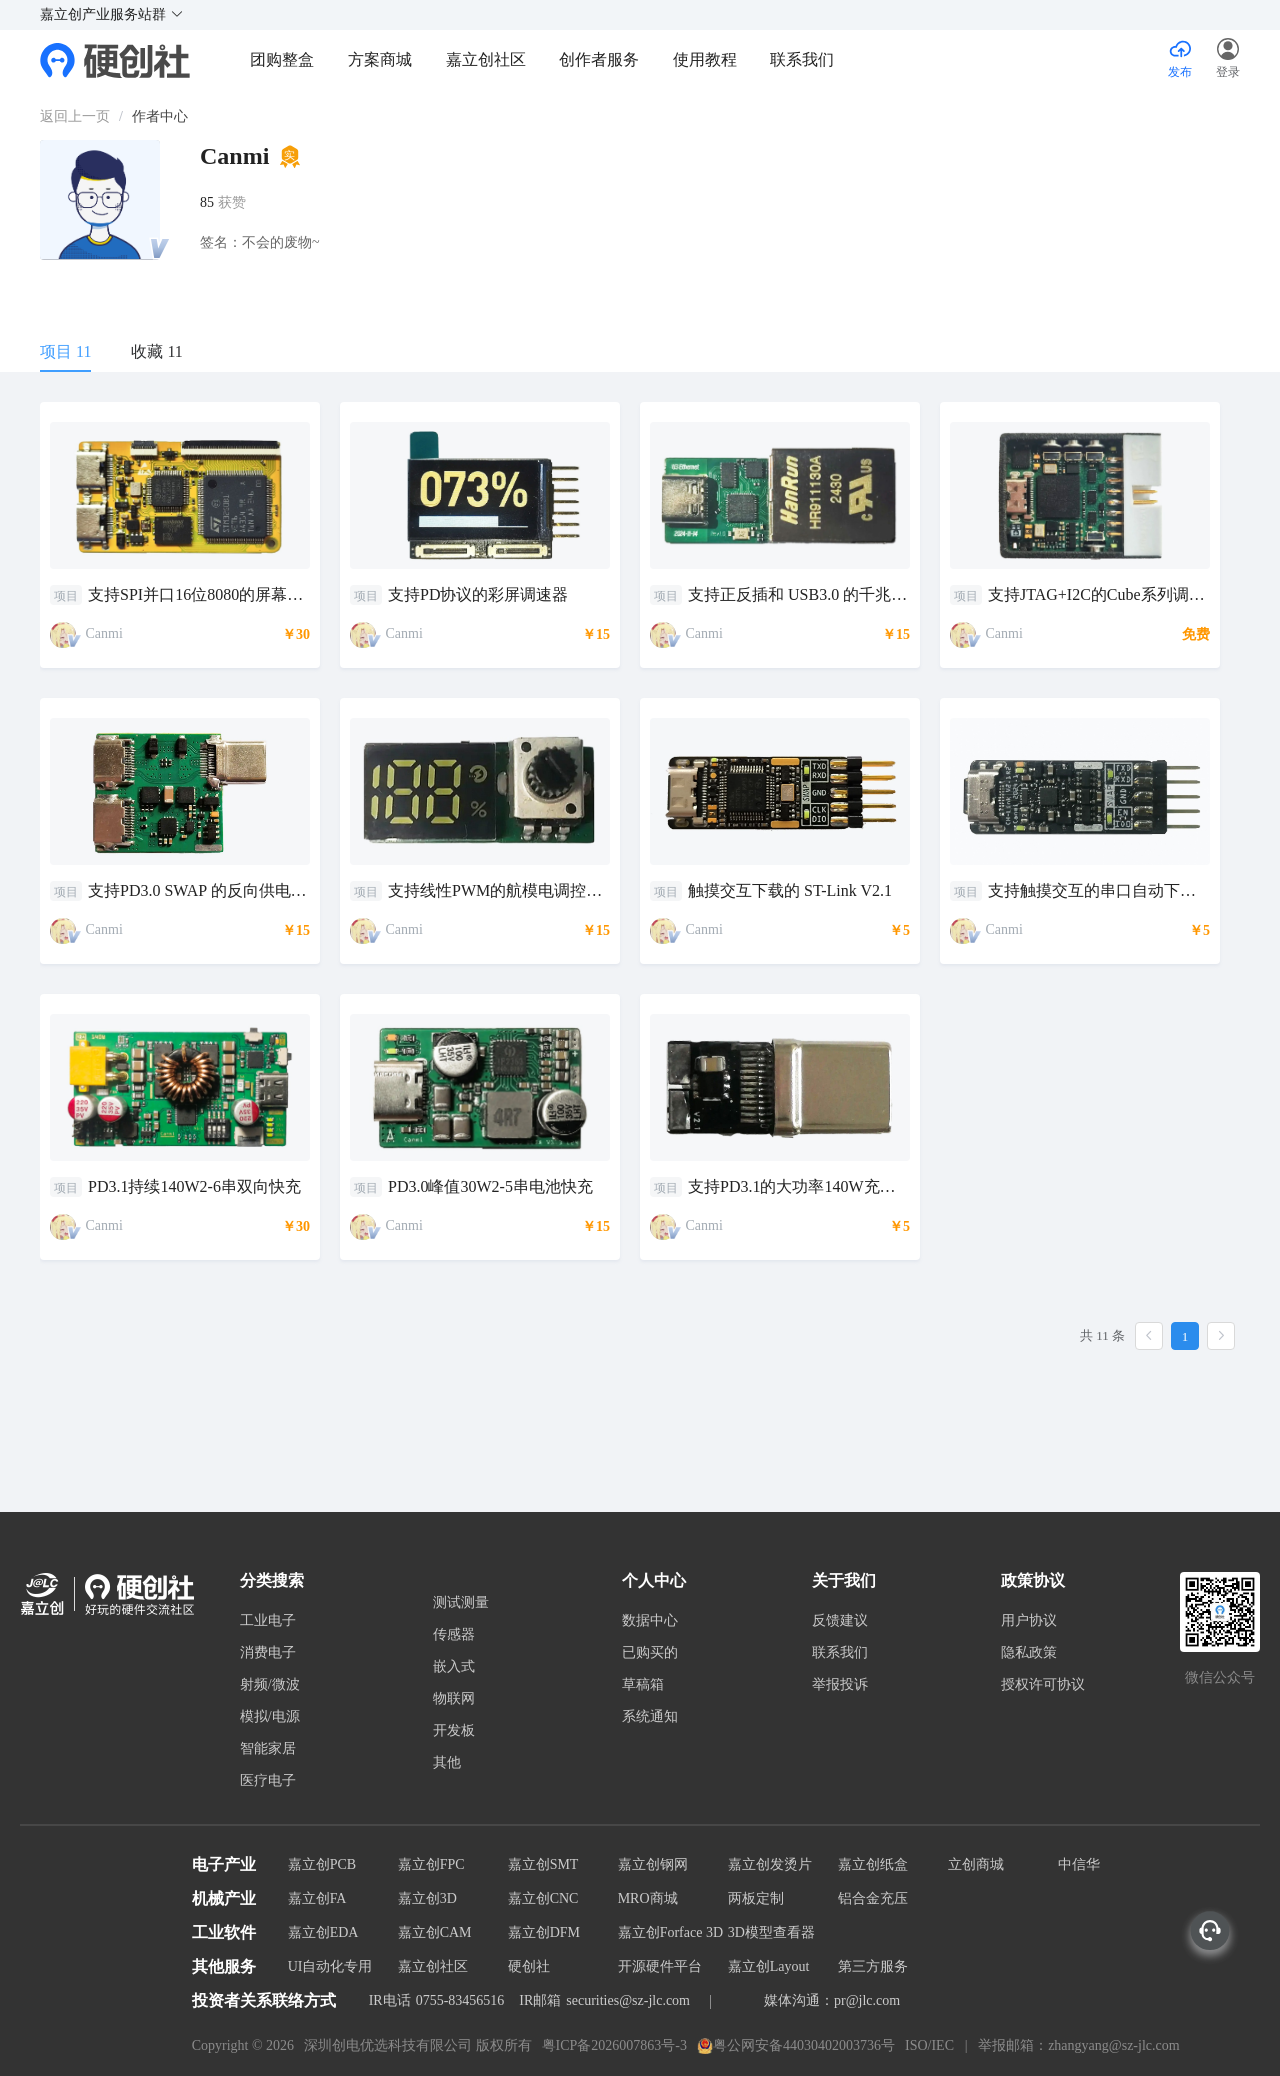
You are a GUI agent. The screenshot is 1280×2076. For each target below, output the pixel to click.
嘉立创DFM (544, 1932)
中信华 (1079, 1864)
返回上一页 (75, 116)
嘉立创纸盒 (873, 1864)
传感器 (454, 1635)
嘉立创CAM (435, 1932)
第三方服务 (873, 1966)
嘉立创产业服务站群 (112, 14)
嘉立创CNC (543, 1898)
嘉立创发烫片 (770, 1864)
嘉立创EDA (323, 1932)
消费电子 (268, 1653)
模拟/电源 (270, 1717)
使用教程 (705, 59)
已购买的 (650, 1653)
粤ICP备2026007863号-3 (614, 2045)
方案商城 (382, 59)
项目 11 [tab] (65, 351)
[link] (75, 116)
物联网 (454, 1699)
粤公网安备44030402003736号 (796, 2046)
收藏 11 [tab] (156, 351)
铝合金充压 (873, 1898)
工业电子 (268, 1621)
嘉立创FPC (431, 1864)
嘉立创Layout (769, 1966)
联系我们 (802, 59)
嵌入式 (454, 1667)
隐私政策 (1029, 1653)
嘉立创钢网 (653, 1864)
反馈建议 (840, 1621)
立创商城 (976, 1864)
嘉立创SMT (543, 1864)
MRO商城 (648, 1898)
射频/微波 (270, 1685)
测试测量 (461, 1603)
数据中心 (650, 1621)
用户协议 (1029, 1621)
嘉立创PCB (322, 1864)
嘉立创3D (427, 1898)
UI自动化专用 (330, 1966)
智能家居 (268, 1749)
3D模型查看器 (771, 1932)
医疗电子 (268, 1781)
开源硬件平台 (660, 1966)
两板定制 (756, 1898)
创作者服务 (599, 59)
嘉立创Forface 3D (670, 1932)
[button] (1228, 60)
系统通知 (650, 1717)
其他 (447, 1763)
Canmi (104, 633)
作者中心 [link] (160, 116)
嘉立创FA (317, 1898)
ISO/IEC (929, 2045)
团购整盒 (282, 59)
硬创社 (529, 1966)
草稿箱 (643, 1685)
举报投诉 (840, 1685)
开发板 (454, 1731)
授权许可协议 (1043, 1685)
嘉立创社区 (486, 59)
